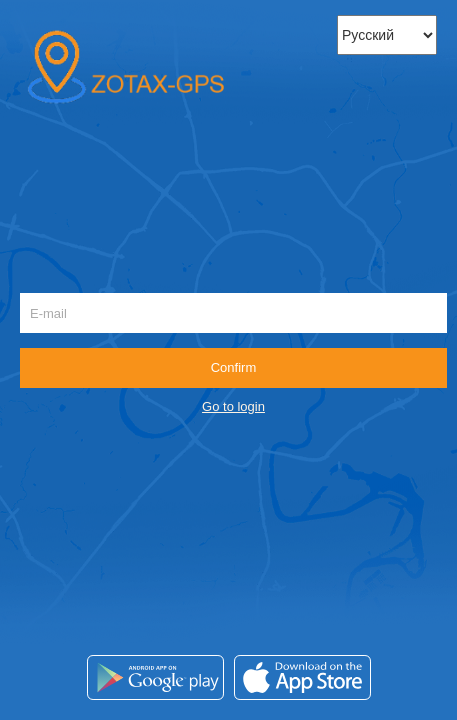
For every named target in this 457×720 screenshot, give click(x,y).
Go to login (233, 406)
